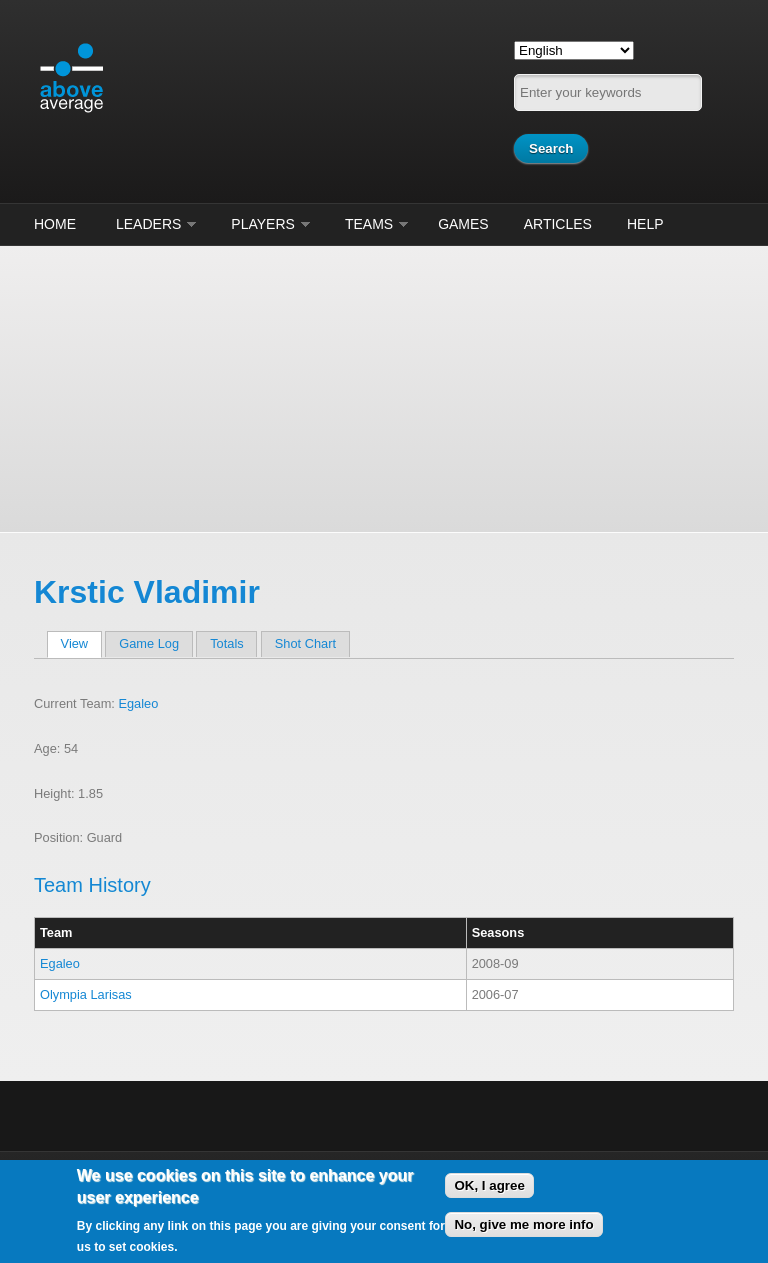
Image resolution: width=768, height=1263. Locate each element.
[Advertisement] (384, 386)
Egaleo (138, 703)
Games (463, 224)
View (81, 643)
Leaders (148, 224)
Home (55, 224)
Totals (226, 643)
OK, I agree (489, 1185)
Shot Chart (305, 643)
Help (645, 224)
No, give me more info (523, 1224)
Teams (369, 224)
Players (263, 224)
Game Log (149, 643)
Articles (558, 224)
